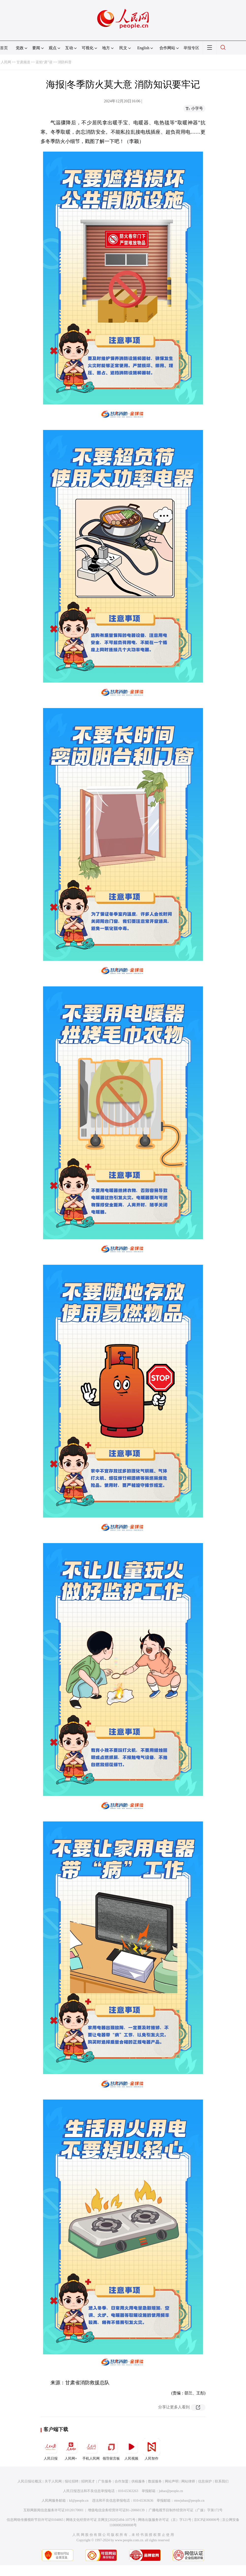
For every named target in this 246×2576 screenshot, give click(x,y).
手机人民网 (91, 2449)
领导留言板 (111, 2449)
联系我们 (222, 2481)
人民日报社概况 (29, 2481)
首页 (4, 48)
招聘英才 (88, 2481)
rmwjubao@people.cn (189, 2500)
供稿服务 (138, 2481)
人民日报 (50, 2449)
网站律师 (188, 2481)
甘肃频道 (23, 62)
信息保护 (205, 2481)
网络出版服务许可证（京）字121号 (164, 2520)
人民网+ (70, 2449)
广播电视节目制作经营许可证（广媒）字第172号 (186, 2510)
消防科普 (65, 62)
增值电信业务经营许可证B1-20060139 (116, 2510)
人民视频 (131, 2449)
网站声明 (172, 2481)
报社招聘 (71, 2481)
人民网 (6, 62)
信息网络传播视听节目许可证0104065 (35, 2520)
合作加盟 (121, 2481)
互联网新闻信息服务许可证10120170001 (53, 2510)
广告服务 (105, 2481)
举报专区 (191, 48)
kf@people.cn (79, 2500)
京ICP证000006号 (207, 2520)
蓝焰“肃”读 (44, 62)
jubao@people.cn (171, 2491)
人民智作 (151, 2449)
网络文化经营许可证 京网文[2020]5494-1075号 (101, 2520)
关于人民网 (53, 2481)
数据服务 (155, 2481)
